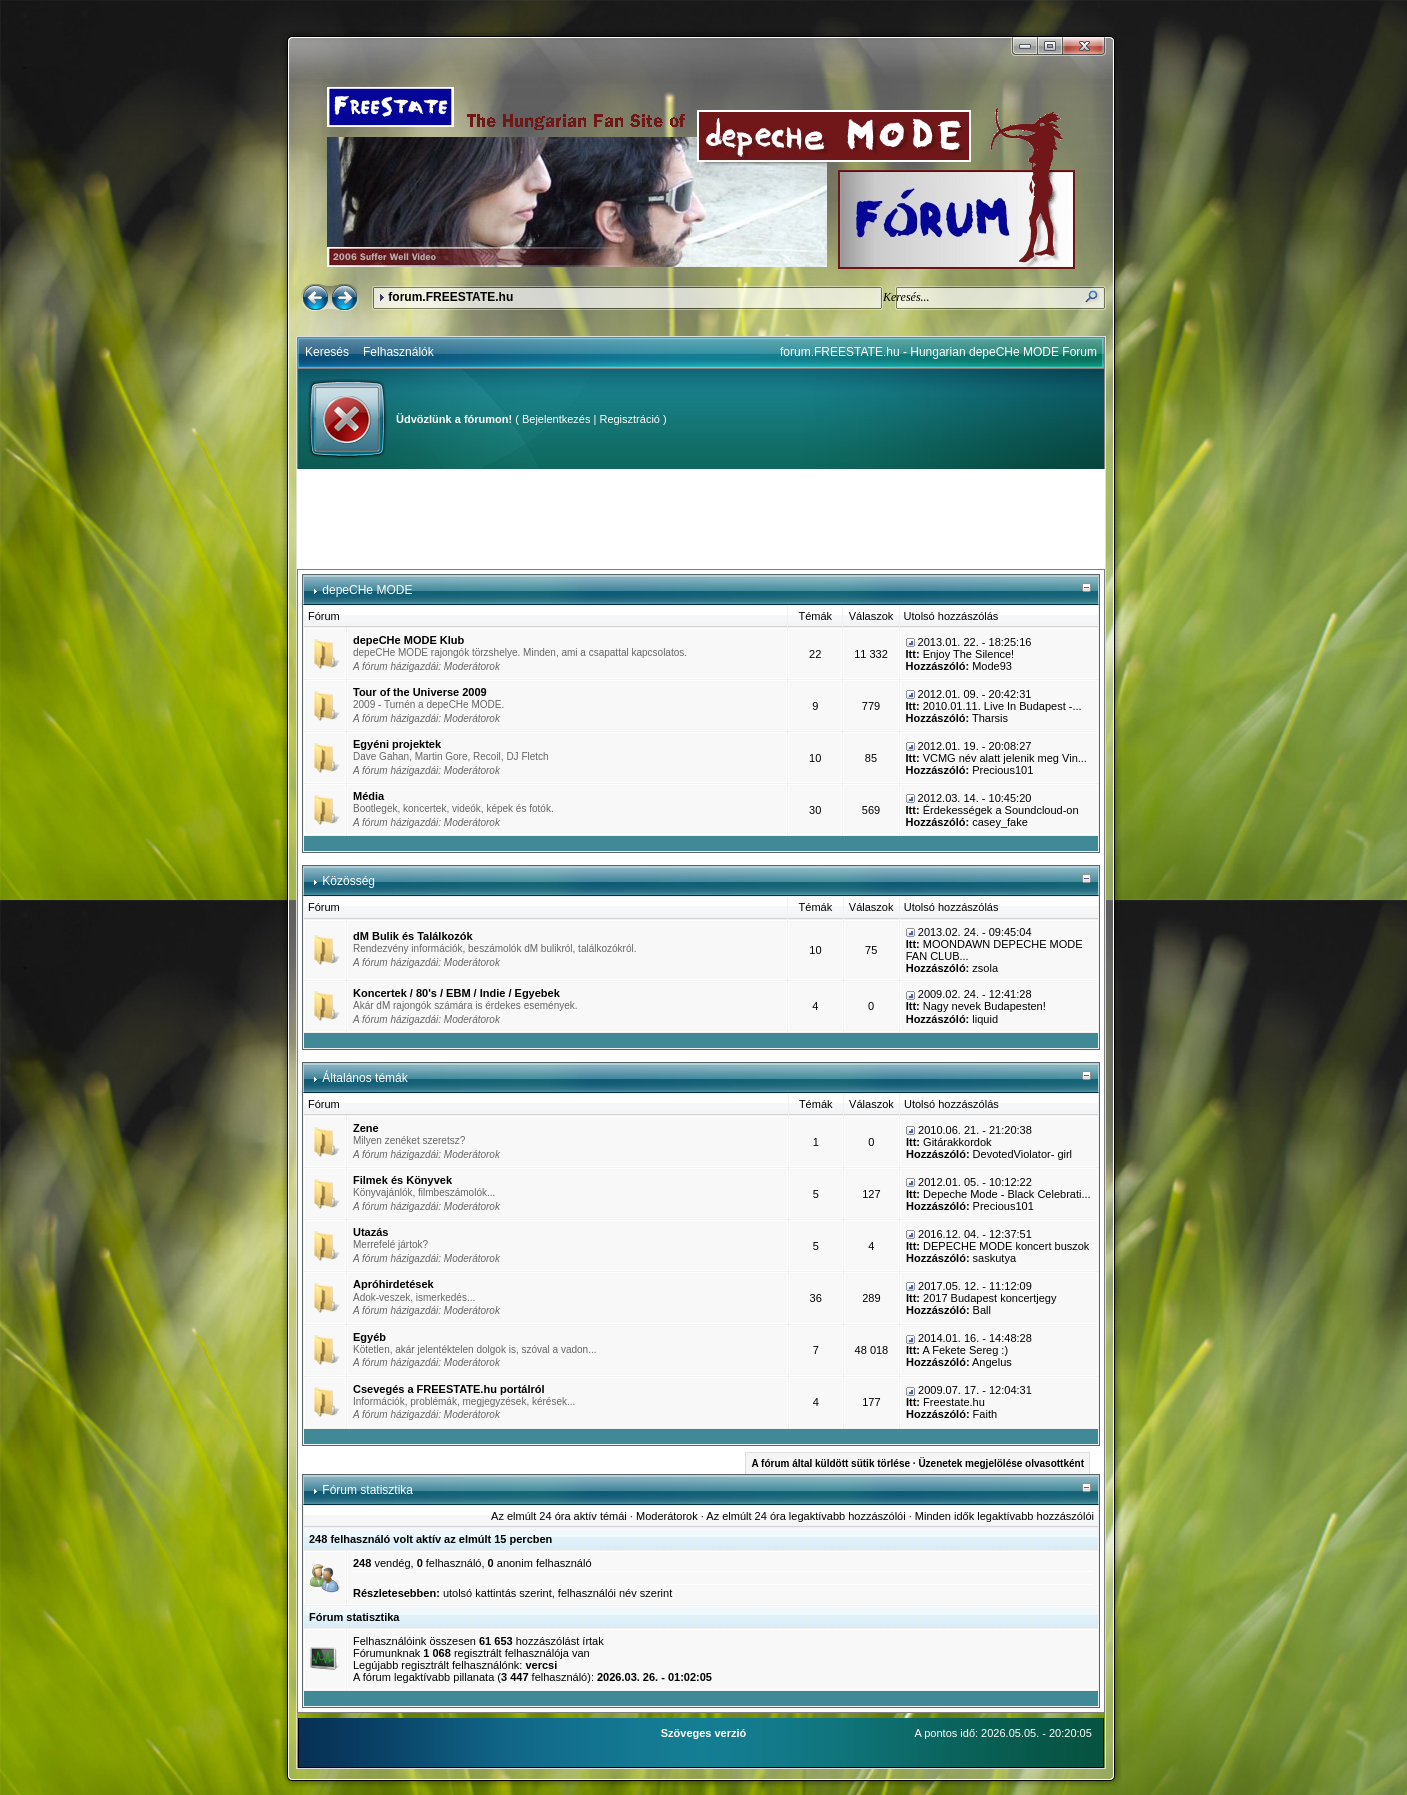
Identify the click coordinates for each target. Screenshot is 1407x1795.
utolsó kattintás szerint (497, 1593)
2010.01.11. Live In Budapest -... (1002, 706)
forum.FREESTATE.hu (450, 297)
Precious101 (1002, 770)
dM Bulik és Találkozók (413, 936)
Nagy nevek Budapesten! (984, 1006)
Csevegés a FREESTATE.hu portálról (449, 1389)
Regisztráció (629, 419)
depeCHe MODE (367, 590)
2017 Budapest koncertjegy (989, 1298)
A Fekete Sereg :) (965, 1350)
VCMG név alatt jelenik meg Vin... (1005, 758)
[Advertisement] (701, 519)
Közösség (348, 881)
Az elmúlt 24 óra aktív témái (559, 1516)
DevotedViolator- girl (1022, 1154)
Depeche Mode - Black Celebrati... (1007, 1194)
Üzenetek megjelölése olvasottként (1001, 1463)
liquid (985, 1019)
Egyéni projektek (397, 744)
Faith (985, 1414)
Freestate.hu (954, 1402)
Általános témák (364, 1078)
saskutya (994, 1258)
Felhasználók (398, 352)
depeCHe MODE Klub (408, 640)
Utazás (370, 1232)
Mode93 (992, 666)
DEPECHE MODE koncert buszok (1006, 1246)
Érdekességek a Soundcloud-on (1001, 810)
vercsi (541, 1665)
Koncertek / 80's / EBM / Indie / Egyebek (456, 993)
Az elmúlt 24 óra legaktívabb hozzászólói (805, 1516)
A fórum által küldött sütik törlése (830, 1463)
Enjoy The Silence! (969, 654)
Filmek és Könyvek (402, 1180)
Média (368, 796)
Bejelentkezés (556, 419)
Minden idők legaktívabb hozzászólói (1004, 1516)
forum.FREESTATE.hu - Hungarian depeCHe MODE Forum (938, 352)
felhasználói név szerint (615, 1593)
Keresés (327, 352)
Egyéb (369, 1337)
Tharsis (990, 718)
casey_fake (1000, 822)
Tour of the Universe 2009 (420, 692)
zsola (985, 968)
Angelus (992, 1362)
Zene (366, 1128)
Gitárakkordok (957, 1142)
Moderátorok (472, 666)
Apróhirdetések (393, 1284)
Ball (982, 1310)
